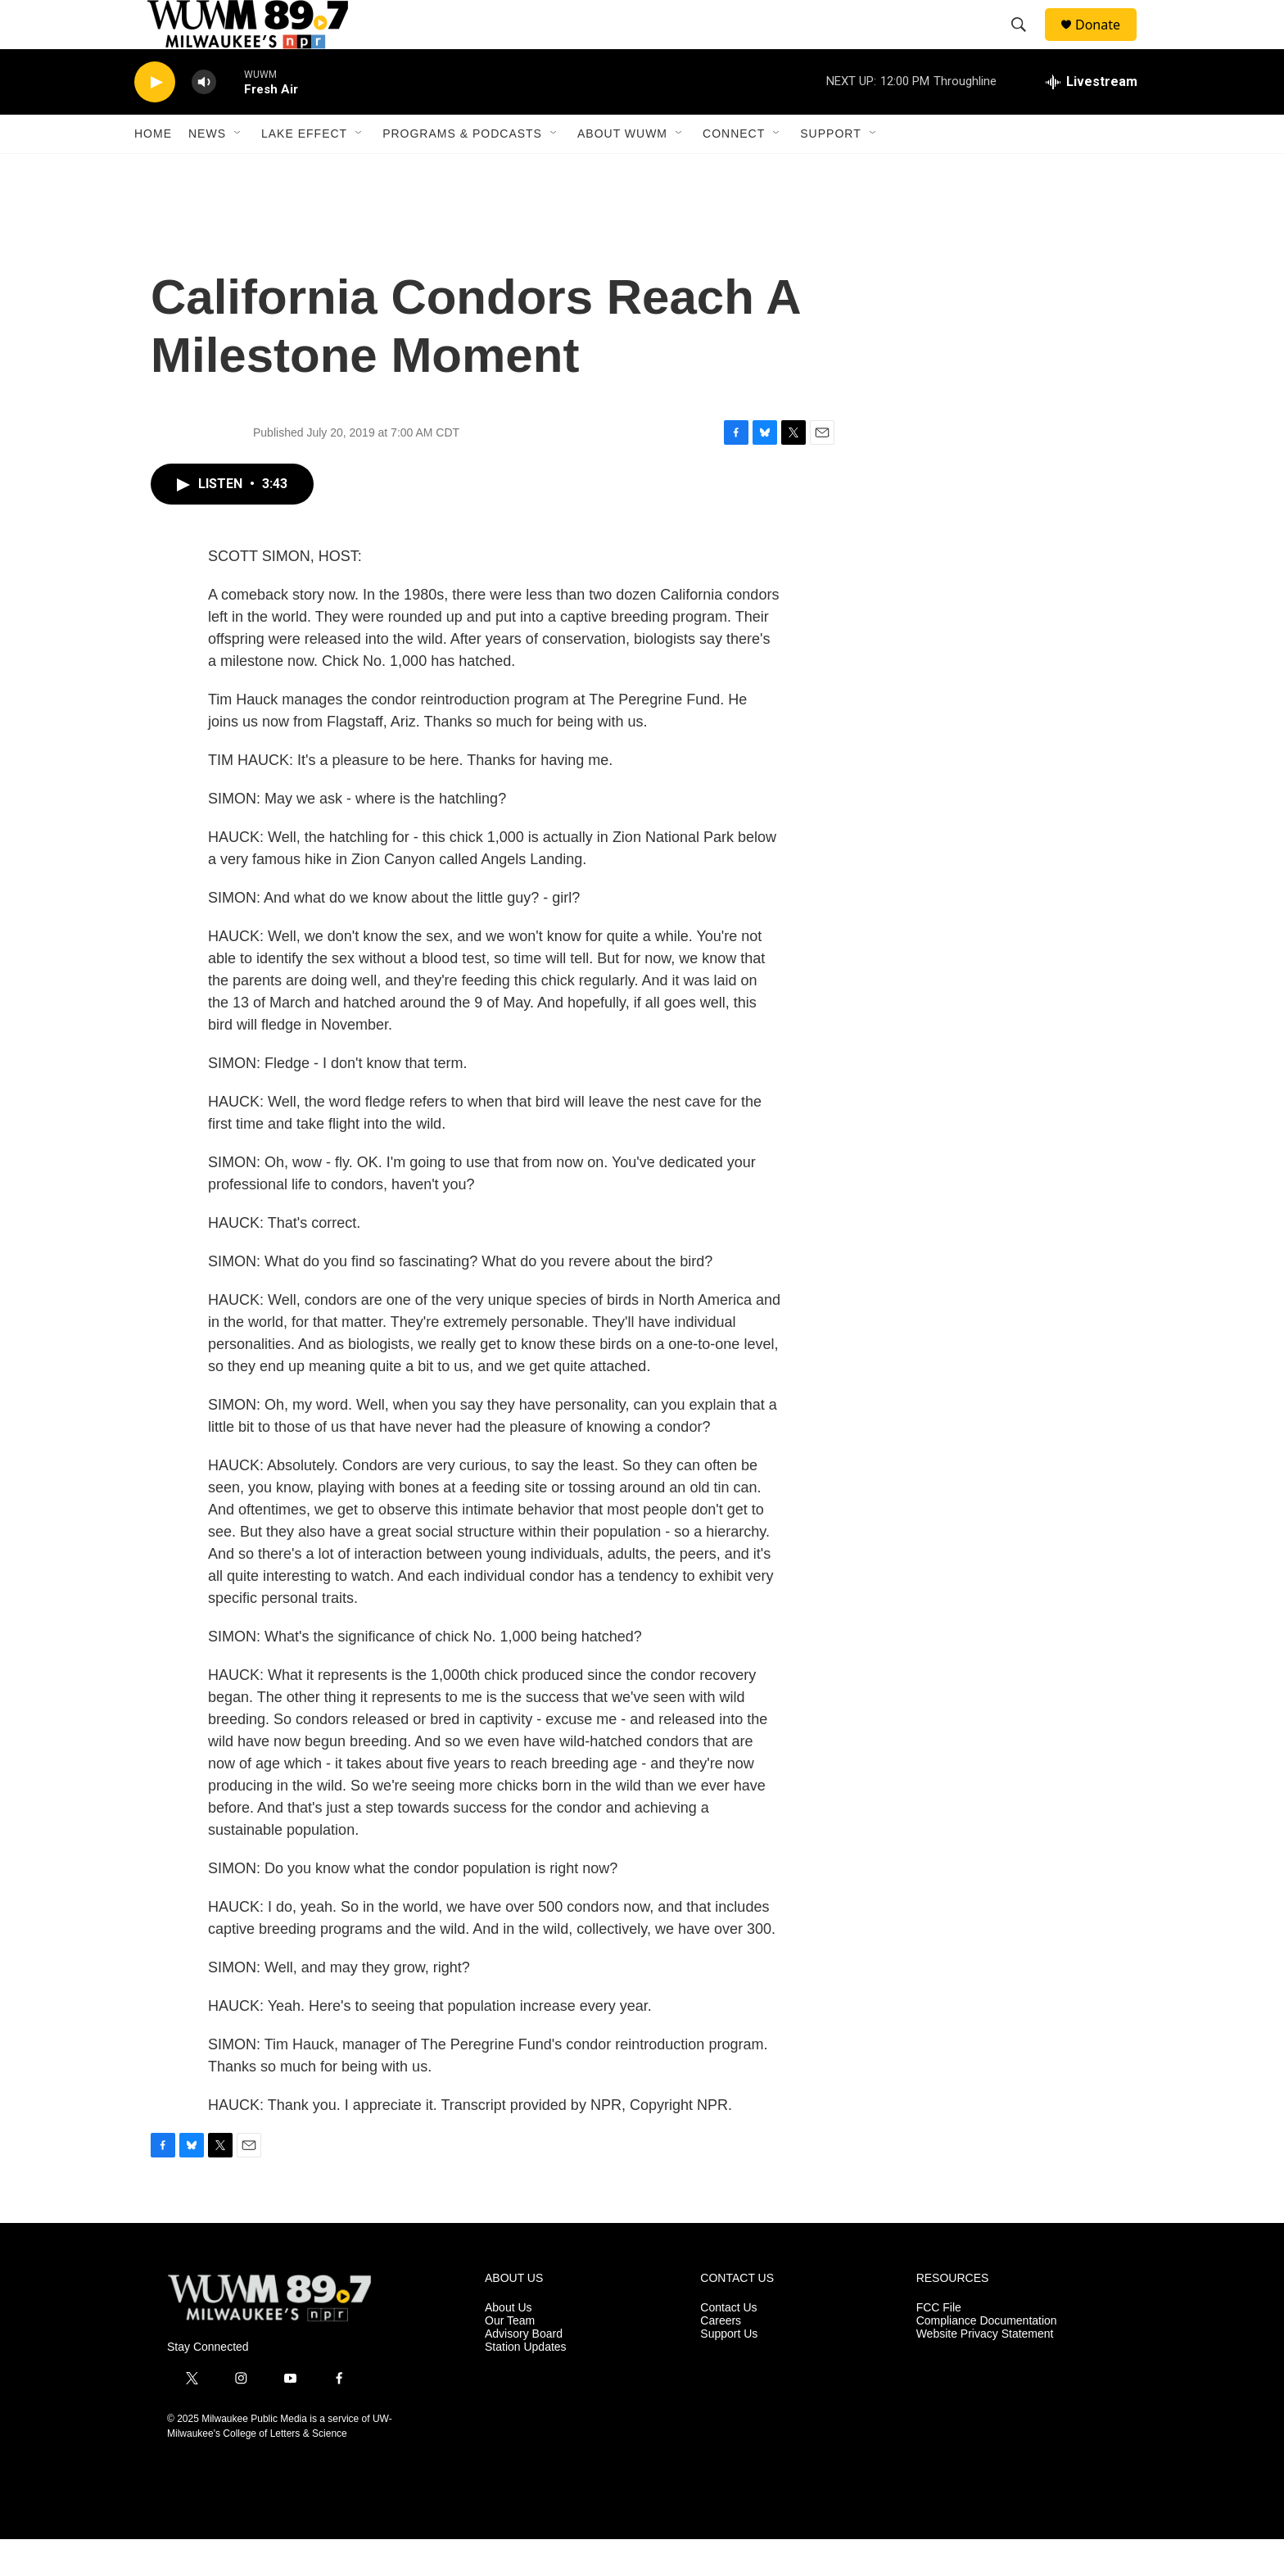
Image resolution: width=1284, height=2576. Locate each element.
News (207, 170)
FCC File (938, 2344)
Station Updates (526, 2384)
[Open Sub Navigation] (238, 170)
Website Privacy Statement (985, 2371)
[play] (155, 119)
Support (830, 170)
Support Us (728, 2371)
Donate (1108, 43)
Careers (720, 2358)
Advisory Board (524, 2371)
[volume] (204, 119)
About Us (508, 2344)
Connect (734, 170)
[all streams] (1091, 119)
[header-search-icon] (1026, 43)
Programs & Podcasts (462, 170)
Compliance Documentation (986, 2358)
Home (153, 170)
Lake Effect (304, 170)
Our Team (510, 2358)
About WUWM (622, 170)
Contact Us (728, 2344)
